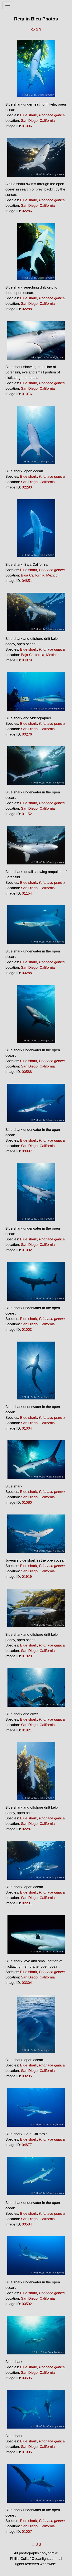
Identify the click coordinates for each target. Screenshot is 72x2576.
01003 (27, 1329)
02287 (27, 1829)
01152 (27, 814)
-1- (33, 29)
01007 (27, 2531)
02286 (27, 211)
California (47, 121)
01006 (27, 126)
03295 (27, 2076)
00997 (27, 1151)
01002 (27, 1250)
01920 (27, 1656)
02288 (27, 309)
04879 (27, 660)
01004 (27, 1428)
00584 (27, 2224)
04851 (27, 581)
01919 (27, 1577)
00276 (27, 734)
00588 (27, 1072)
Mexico (52, 575)
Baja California (32, 575)
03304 (27, 1983)
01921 (27, 1730)
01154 (27, 893)
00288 (27, 973)
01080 (27, 1502)
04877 (27, 2145)
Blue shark (28, 115)
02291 (27, 1903)
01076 (27, 394)
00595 (27, 2378)
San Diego (29, 121)
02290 (27, 487)
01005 (27, 2452)
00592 (27, 2304)
